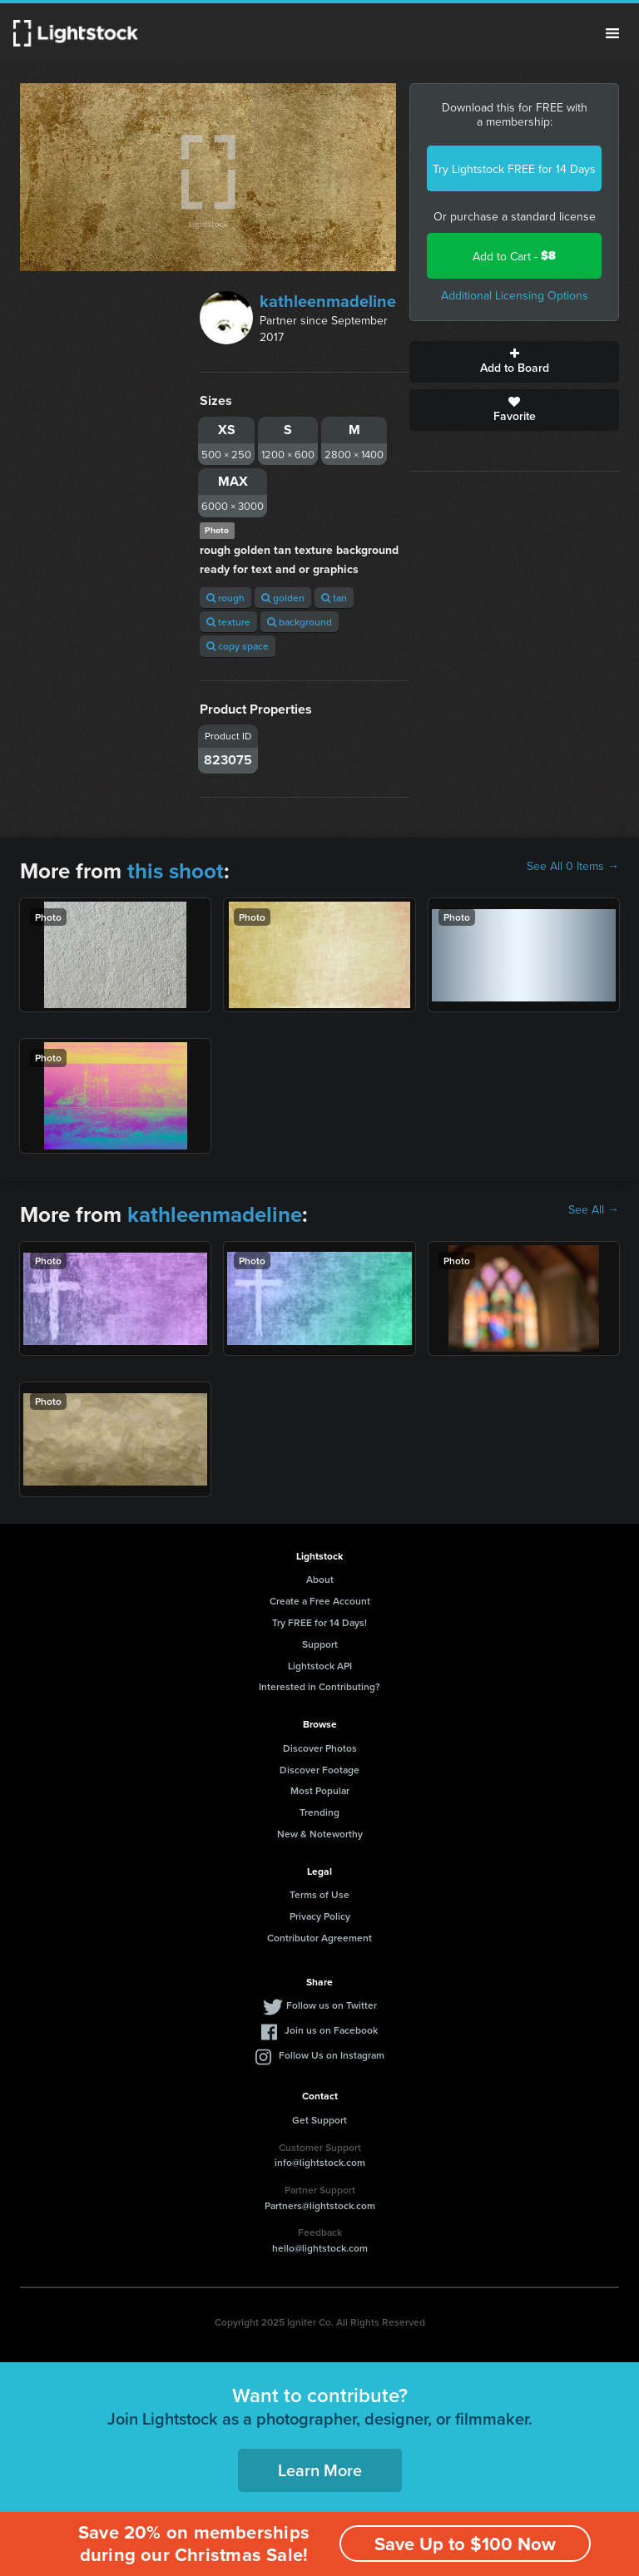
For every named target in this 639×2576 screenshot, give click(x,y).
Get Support (319, 2120)
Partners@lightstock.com (320, 2205)
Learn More (320, 2470)
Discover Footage (319, 1770)
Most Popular (319, 1790)
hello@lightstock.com (320, 2248)
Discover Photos (320, 1748)
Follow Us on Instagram (331, 2055)
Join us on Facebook (331, 2030)
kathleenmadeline (328, 301)
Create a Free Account (320, 1601)
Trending (319, 1812)
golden (283, 598)
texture (228, 622)
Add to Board (514, 362)
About (320, 1579)
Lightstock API (320, 1666)
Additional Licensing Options (514, 295)
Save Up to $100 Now (465, 2544)
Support (320, 1644)
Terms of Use (319, 1894)
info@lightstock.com (320, 2162)
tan (334, 598)
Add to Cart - (514, 256)
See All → (593, 1209)
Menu (612, 33)
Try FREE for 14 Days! (319, 1622)
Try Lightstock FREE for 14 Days (514, 169)
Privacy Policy (320, 1916)
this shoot (175, 871)
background (299, 622)
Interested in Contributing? (319, 1686)
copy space (237, 646)
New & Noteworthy (320, 1834)
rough (225, 598)
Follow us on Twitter (331, 2005)
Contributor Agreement (319, 1938)
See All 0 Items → (573, 866)
